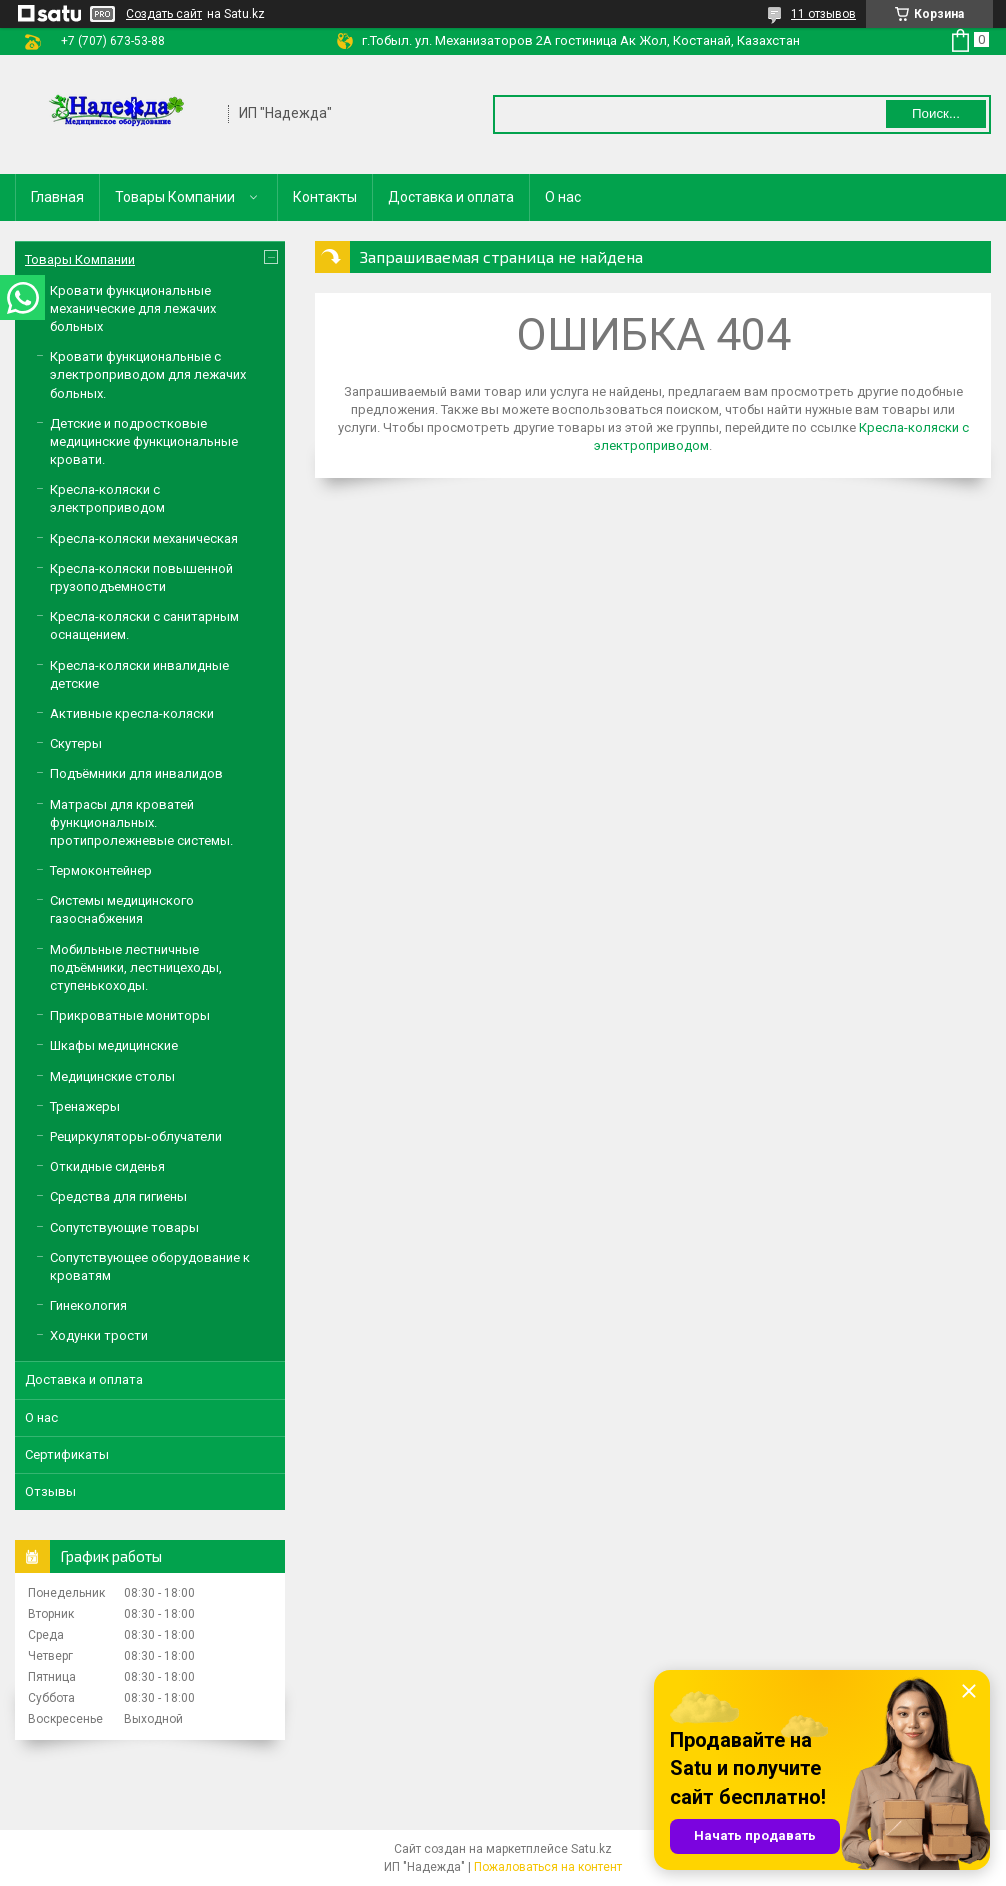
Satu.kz (591, 1849)
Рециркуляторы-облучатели (136, 1136)
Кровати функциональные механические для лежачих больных (133, 308)
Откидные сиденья (107, 1166)
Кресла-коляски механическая (144, 538)
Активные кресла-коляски (132, 713)
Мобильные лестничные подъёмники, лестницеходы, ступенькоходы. (136, 967)
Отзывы (50, 1491)
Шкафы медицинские (114, 1045)
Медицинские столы (112, 1076)
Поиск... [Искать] (936, 113)
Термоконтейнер (101, 870)
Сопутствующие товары (124, 1227)
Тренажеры (85, 1106)
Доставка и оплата (451, 197)
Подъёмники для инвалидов (136, 773)
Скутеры (76, 743)
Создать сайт (164, 14)
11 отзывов (823, 14)
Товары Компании (175, 197)
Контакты (325, 197)
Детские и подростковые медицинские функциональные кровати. (144, 441)
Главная (57, 197)
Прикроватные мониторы (130, 1015)
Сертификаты (67, 1454)
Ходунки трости (99, 1335)
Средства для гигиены (118, 1196)
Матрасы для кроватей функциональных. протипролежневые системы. (141, 822)
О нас (563, 197)
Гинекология (88, 1305)
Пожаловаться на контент (548, 1867)
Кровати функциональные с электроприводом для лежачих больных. (148, 374)
